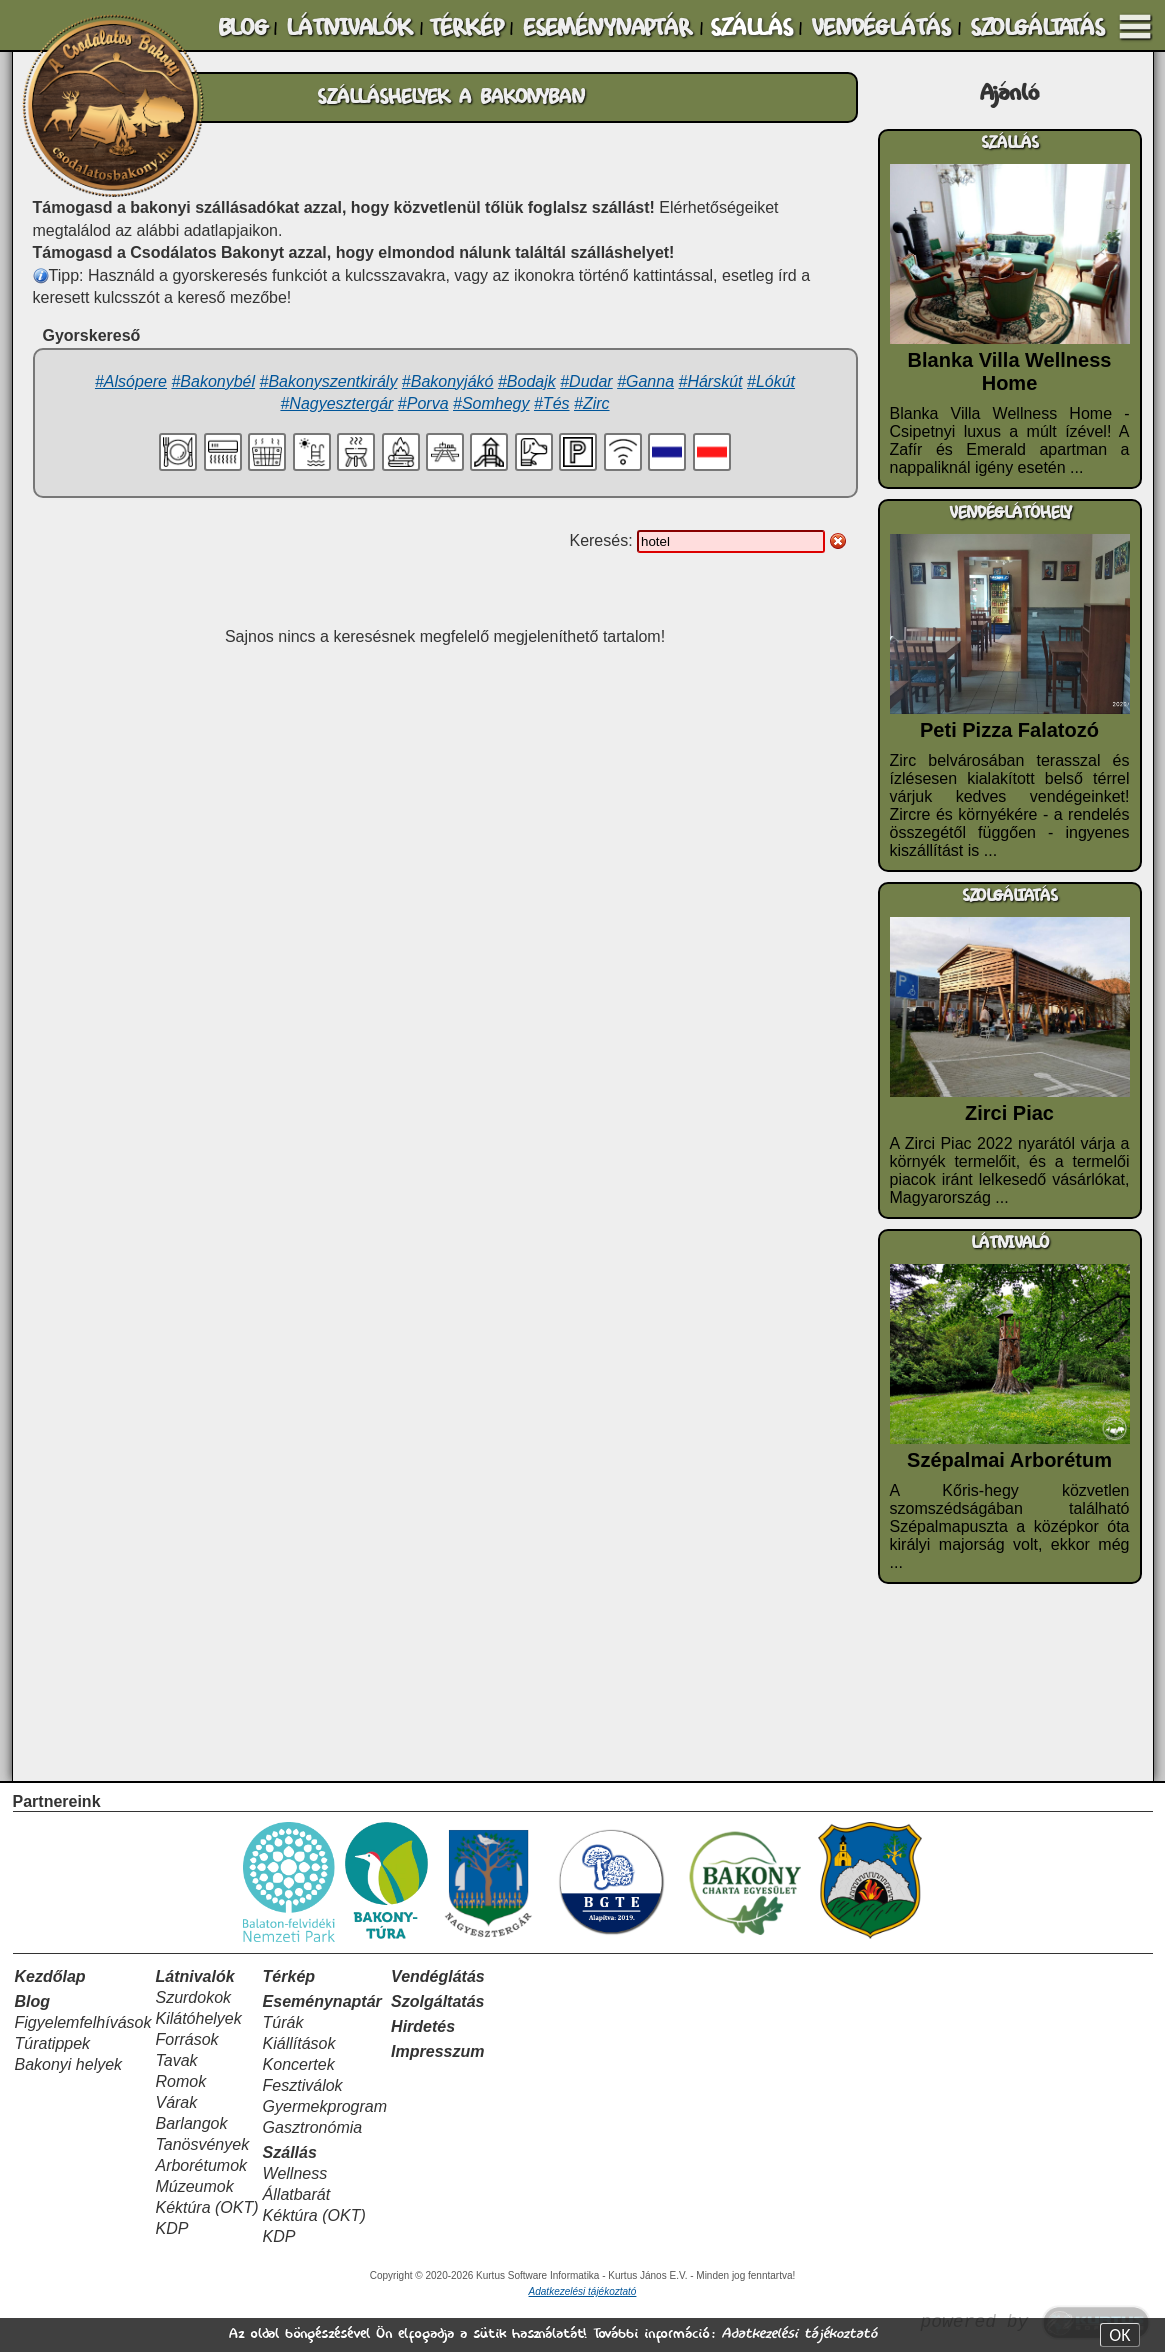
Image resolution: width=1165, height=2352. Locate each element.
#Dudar (586, 381)
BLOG (243, 28)
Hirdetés (423, 2026)
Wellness (295, 2173)
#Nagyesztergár (336, 403)
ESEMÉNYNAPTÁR (607, 28)
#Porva (423, 403)
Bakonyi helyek (69, 2064)
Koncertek (299, 2064)
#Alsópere (131, 381)
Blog (33, 2001)
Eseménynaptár (322, 2001)
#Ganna (645, 381)
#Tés (552, 403)
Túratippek (53, 2043)
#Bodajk (527, 381)
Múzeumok (194, 2186)
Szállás (290, 2152)
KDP (171, 2228)
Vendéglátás (438, 1976)
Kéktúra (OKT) (206, 2207)
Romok (180, 2081)
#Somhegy (491, 403)
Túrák (283, 2022)
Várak (176, 2102)
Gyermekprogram (325, 2106)
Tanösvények (202, 2144)
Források (186, 2039)
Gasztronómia (313, 2127)
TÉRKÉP (466, 28)
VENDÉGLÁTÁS (880, 28)
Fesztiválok (303, 2085)
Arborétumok (201, 2165)
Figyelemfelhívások (83, 2022)
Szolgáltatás (437, 2001)
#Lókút (771, 381)
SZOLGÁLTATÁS (1037, 28)
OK (1119, 2335)
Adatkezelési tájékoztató (799, 2333)
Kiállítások (299, 2043)
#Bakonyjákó (448, 381)
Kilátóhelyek (198, 2018)
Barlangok (191, 2123)
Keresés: (603, 540)
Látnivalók (194, 1976)
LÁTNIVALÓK (349, 28)
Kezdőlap (50, 1976)
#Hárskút (711, 381)
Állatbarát (297, 2194)
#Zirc (592, 403)
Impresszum (437, 2051)
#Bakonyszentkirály (329, 381)
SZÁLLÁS (751, 28)
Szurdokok (193, 1997)
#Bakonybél (213, 381)
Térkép (289, 1976)
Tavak (176, 2060)
